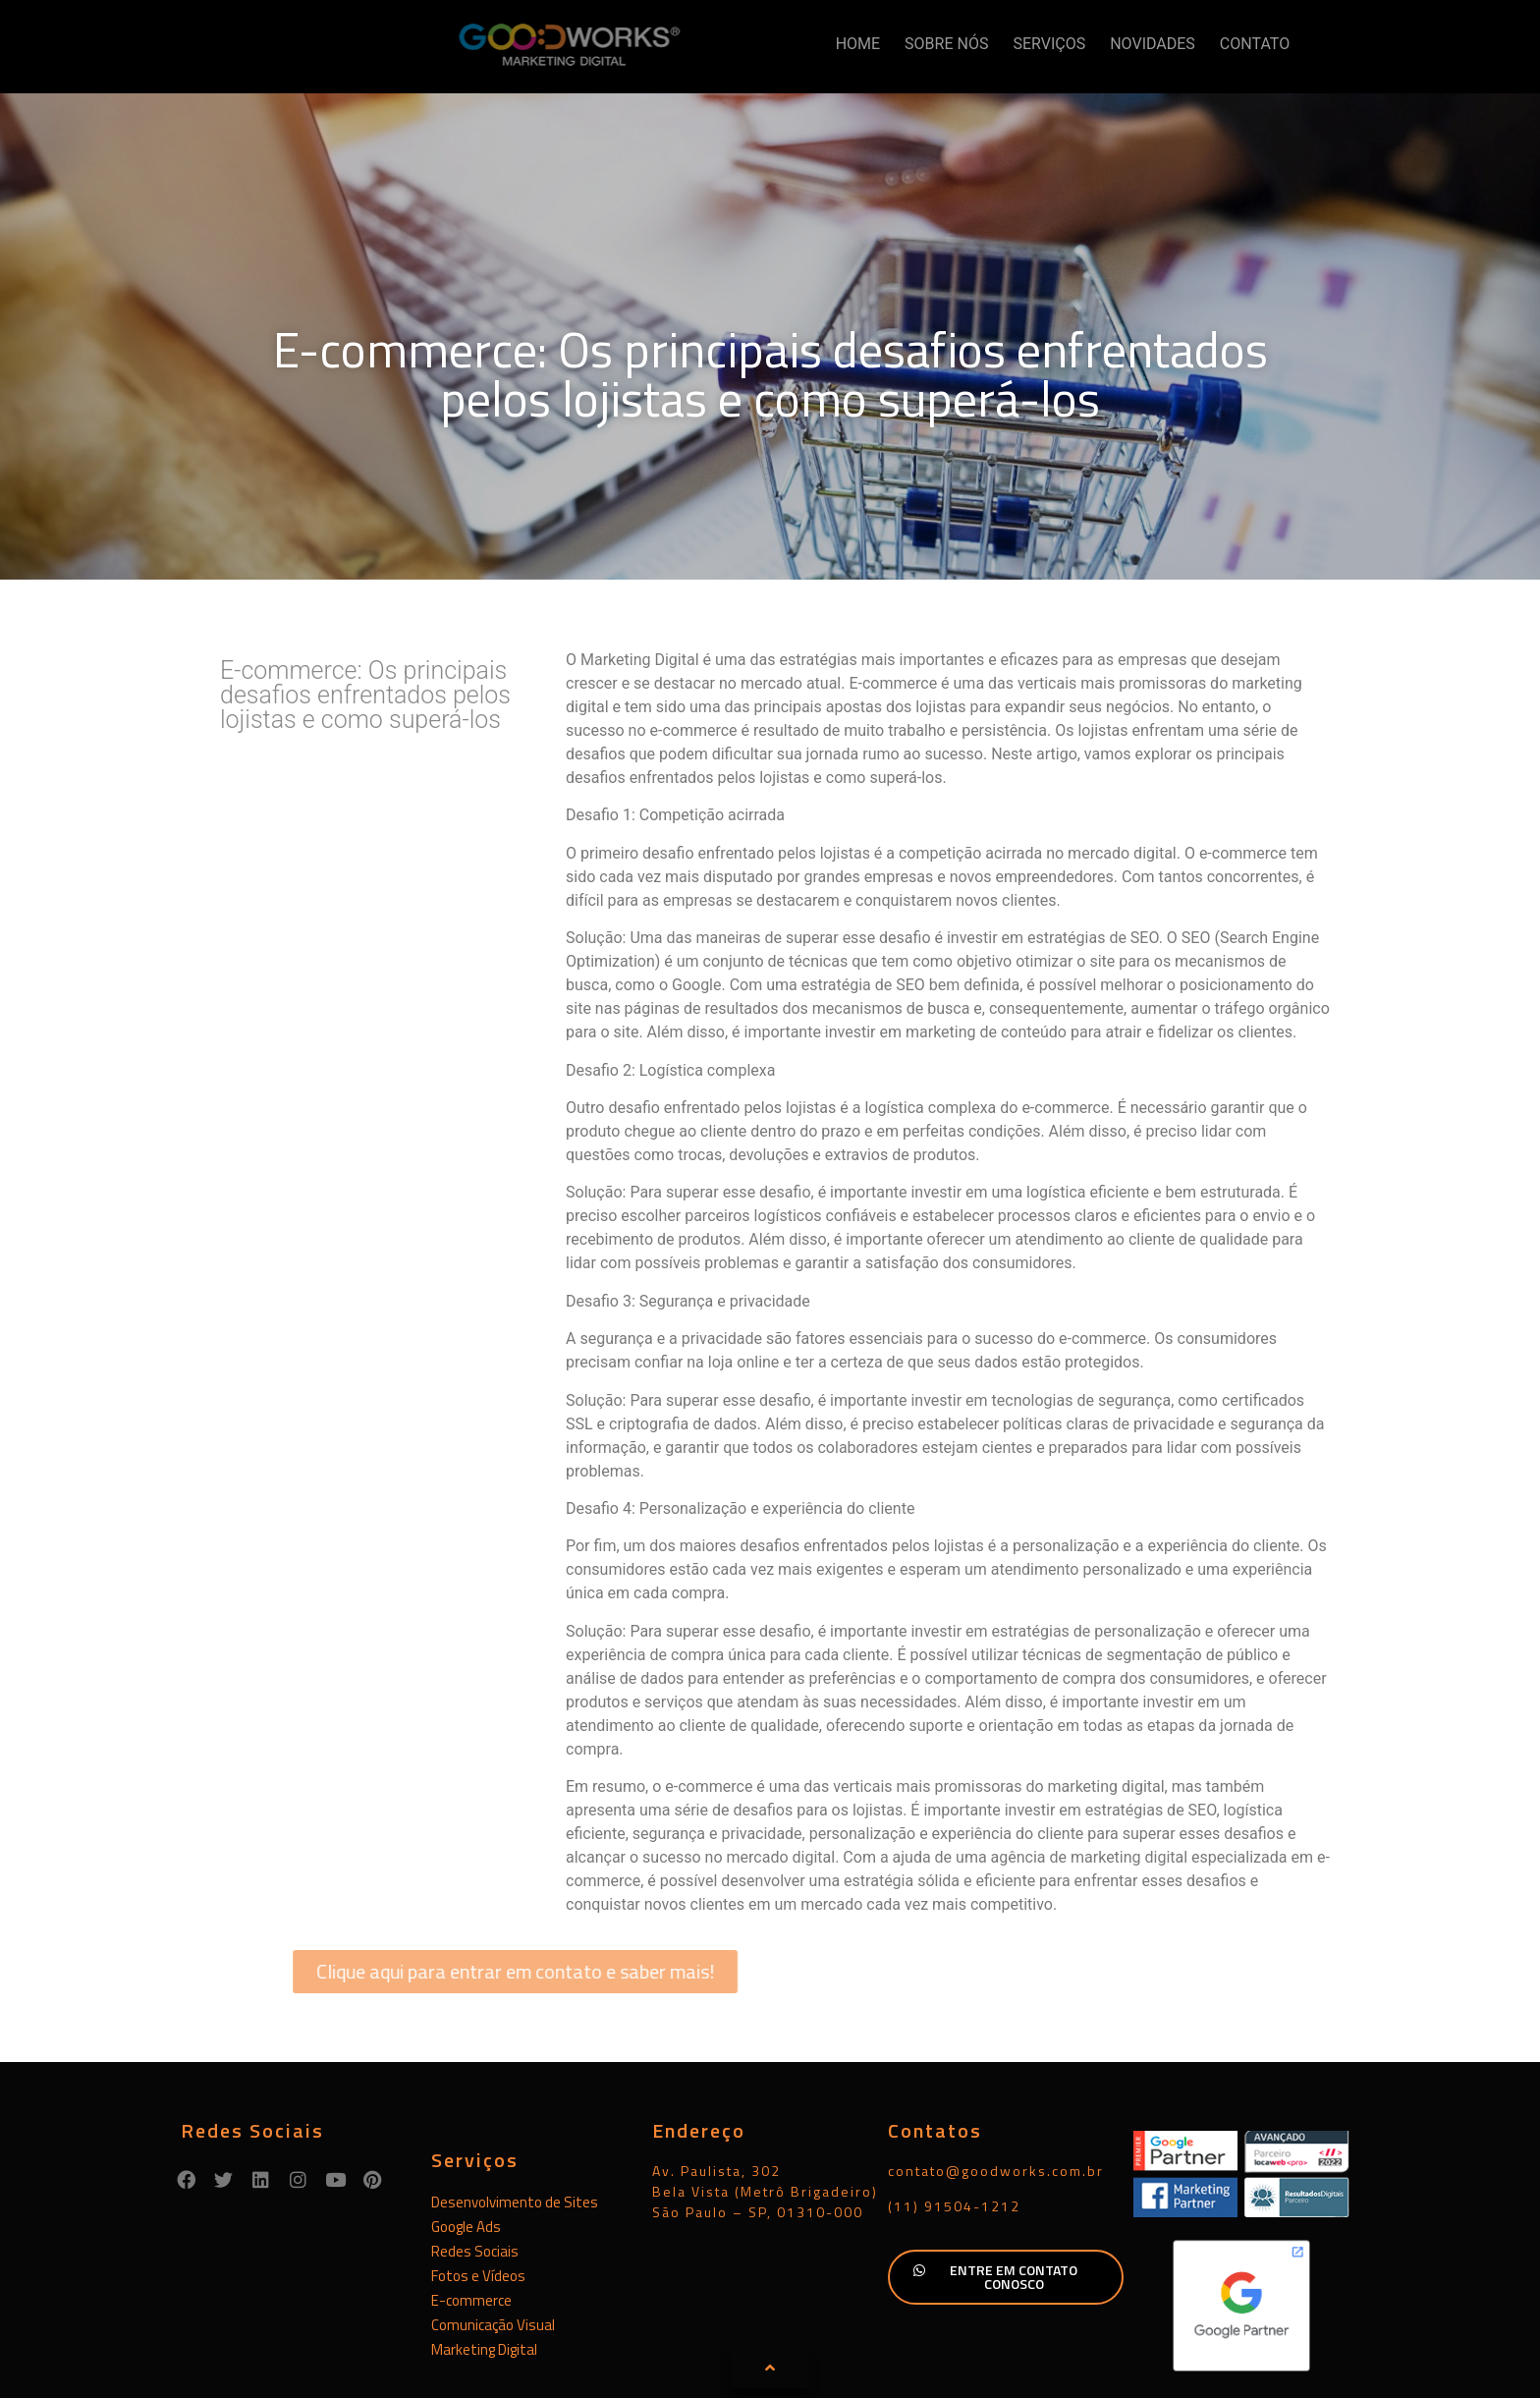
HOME (858, 43)
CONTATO (1255, 43)
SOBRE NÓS (946, 43)
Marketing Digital (484, 2251)
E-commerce (471, 2202)
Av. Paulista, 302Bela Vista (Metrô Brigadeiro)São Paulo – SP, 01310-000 (765, 2093)
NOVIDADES (1152, 43)
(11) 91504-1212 (954, 2107)
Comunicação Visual (493, 2226)
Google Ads (466, 2128)
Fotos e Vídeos (478, 2177)
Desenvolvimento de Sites (514, 2103)
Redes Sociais (475, 2153)
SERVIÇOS (1049, 43)
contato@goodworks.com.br (996, 2072)
